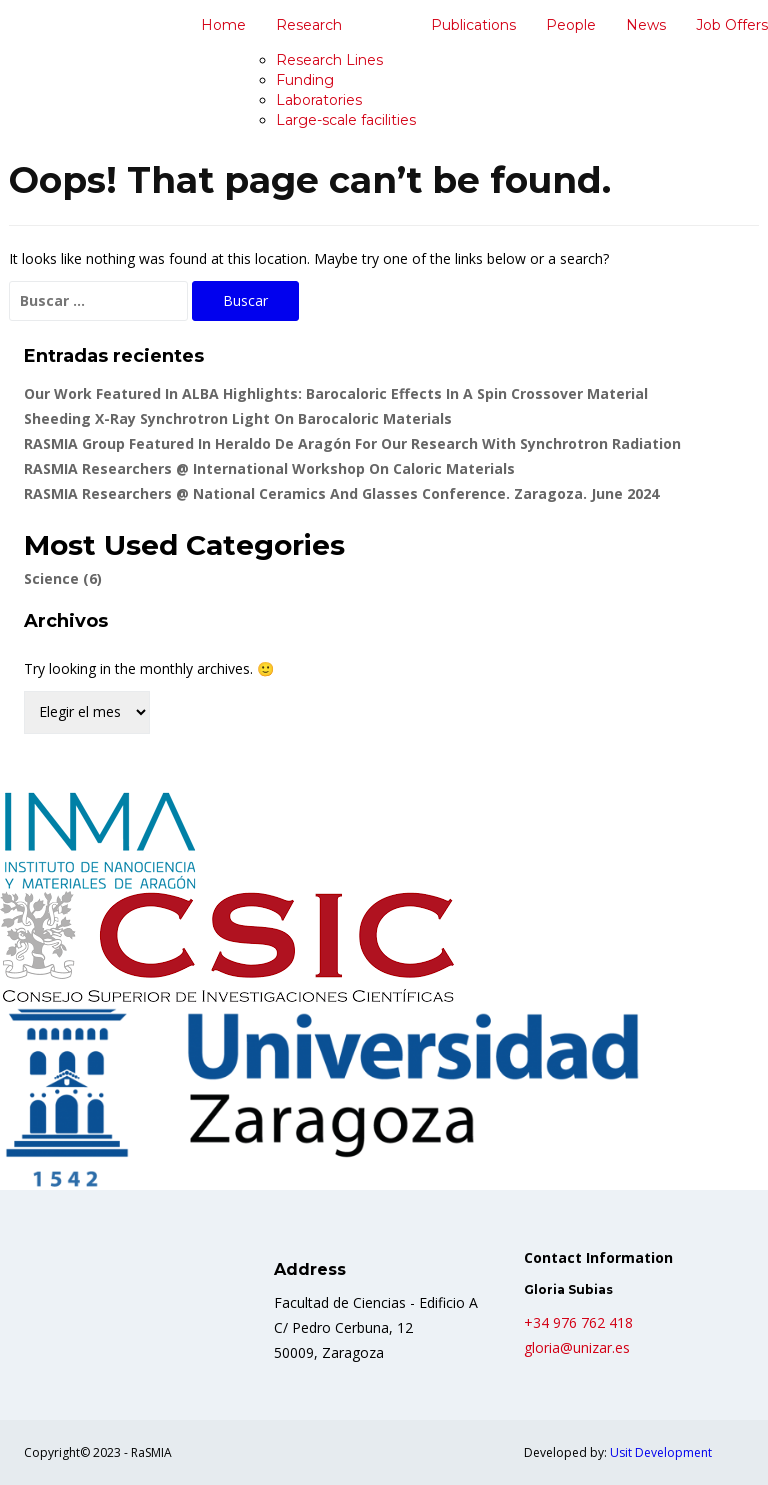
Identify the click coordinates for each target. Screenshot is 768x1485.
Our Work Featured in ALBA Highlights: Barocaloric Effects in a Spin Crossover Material (336, 393)
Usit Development (661, 1452)
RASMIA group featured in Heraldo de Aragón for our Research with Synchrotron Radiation (352, 443)
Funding (305, 80)
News (646, 25)
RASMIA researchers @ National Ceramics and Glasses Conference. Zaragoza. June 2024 (341, 493)
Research (309, 25)
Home (223, 25)
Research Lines (329, 60)
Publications (473, 25)
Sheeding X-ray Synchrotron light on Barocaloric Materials (238, 418)
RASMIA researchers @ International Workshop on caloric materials (269, 468)
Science (63, 578)
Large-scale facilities (346, 120)
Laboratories (319, 100)
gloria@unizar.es (577, 1347)
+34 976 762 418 (578, 1322)
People (571, 25)
